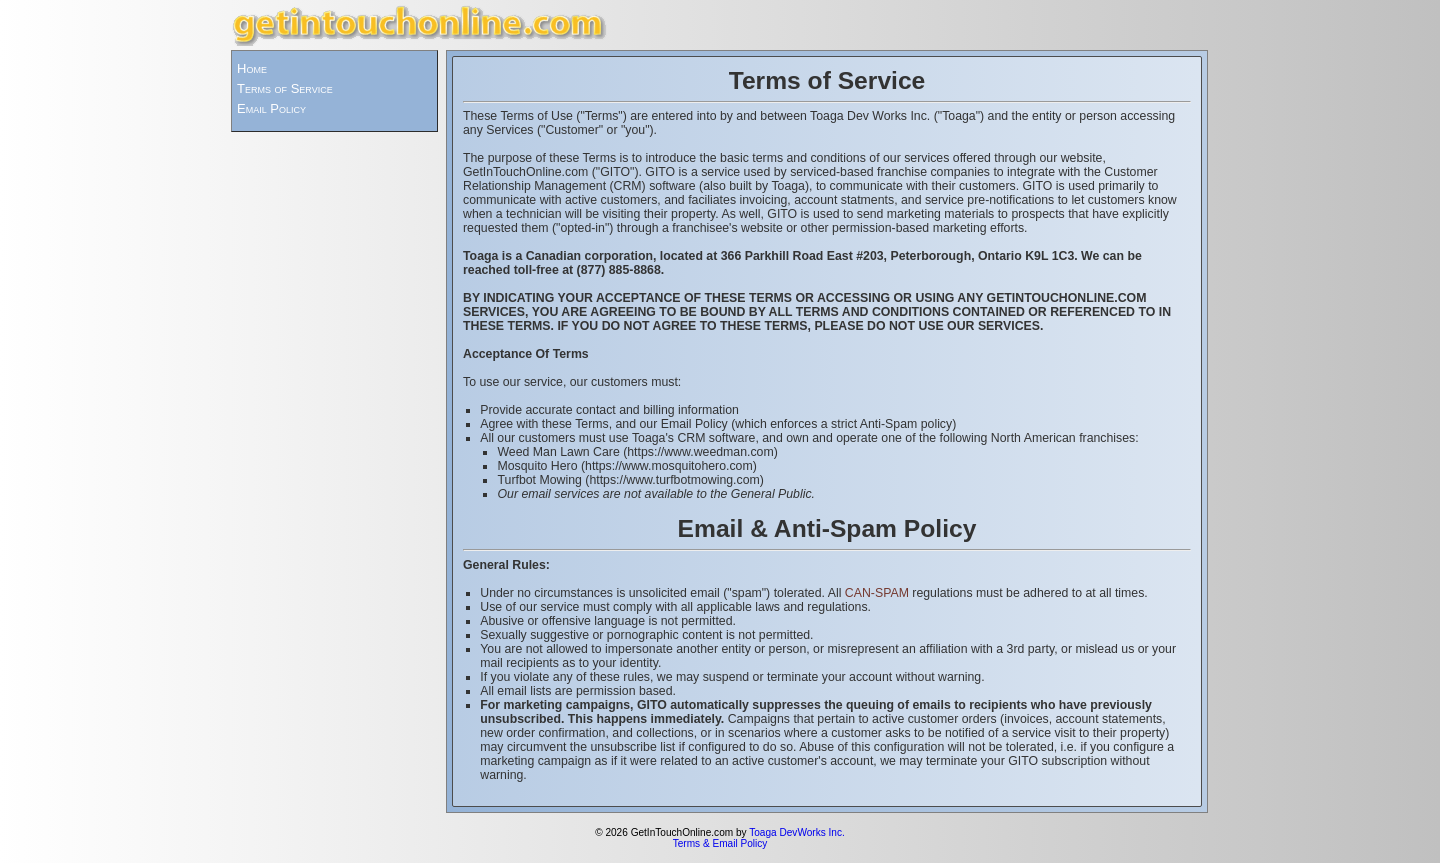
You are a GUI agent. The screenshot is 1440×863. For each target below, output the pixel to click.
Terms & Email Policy (720, 843)
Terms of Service (285, 88)
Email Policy (271, 108)
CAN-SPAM (877, 593)
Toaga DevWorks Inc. (797, 832)
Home (252, 68)
